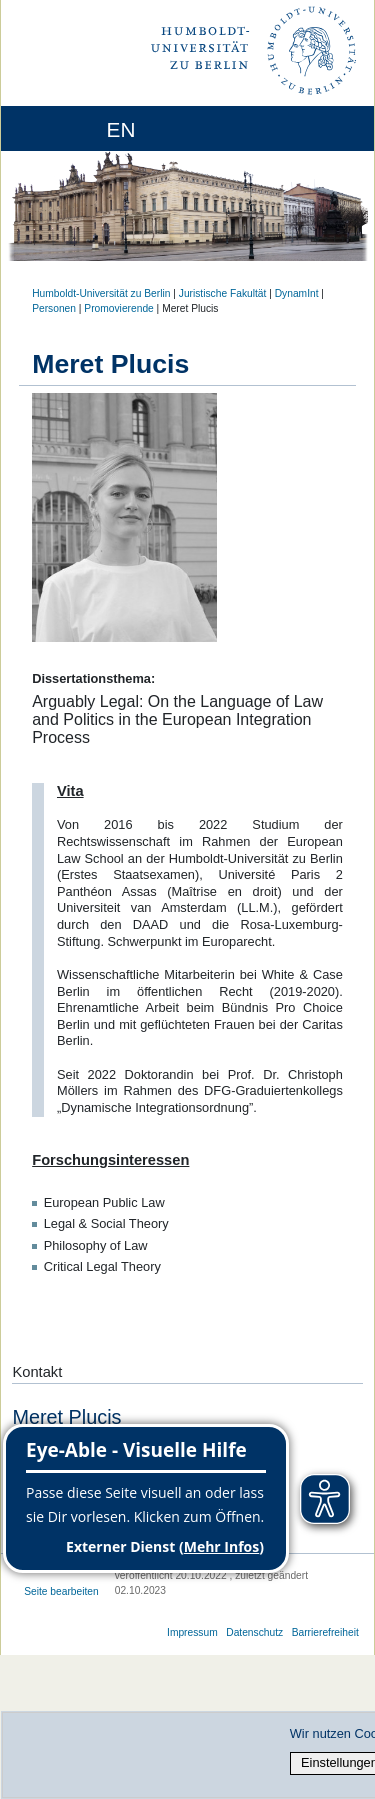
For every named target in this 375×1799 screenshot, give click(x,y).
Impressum (192, 1632)
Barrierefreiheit (325, 1632)
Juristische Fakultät (223, 293)
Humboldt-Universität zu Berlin (101, 293)
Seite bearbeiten (61, 1591)
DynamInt (297, 293)
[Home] (72, 128)
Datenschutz (254, 1632)
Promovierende (118, 308)
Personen (54, 308)
